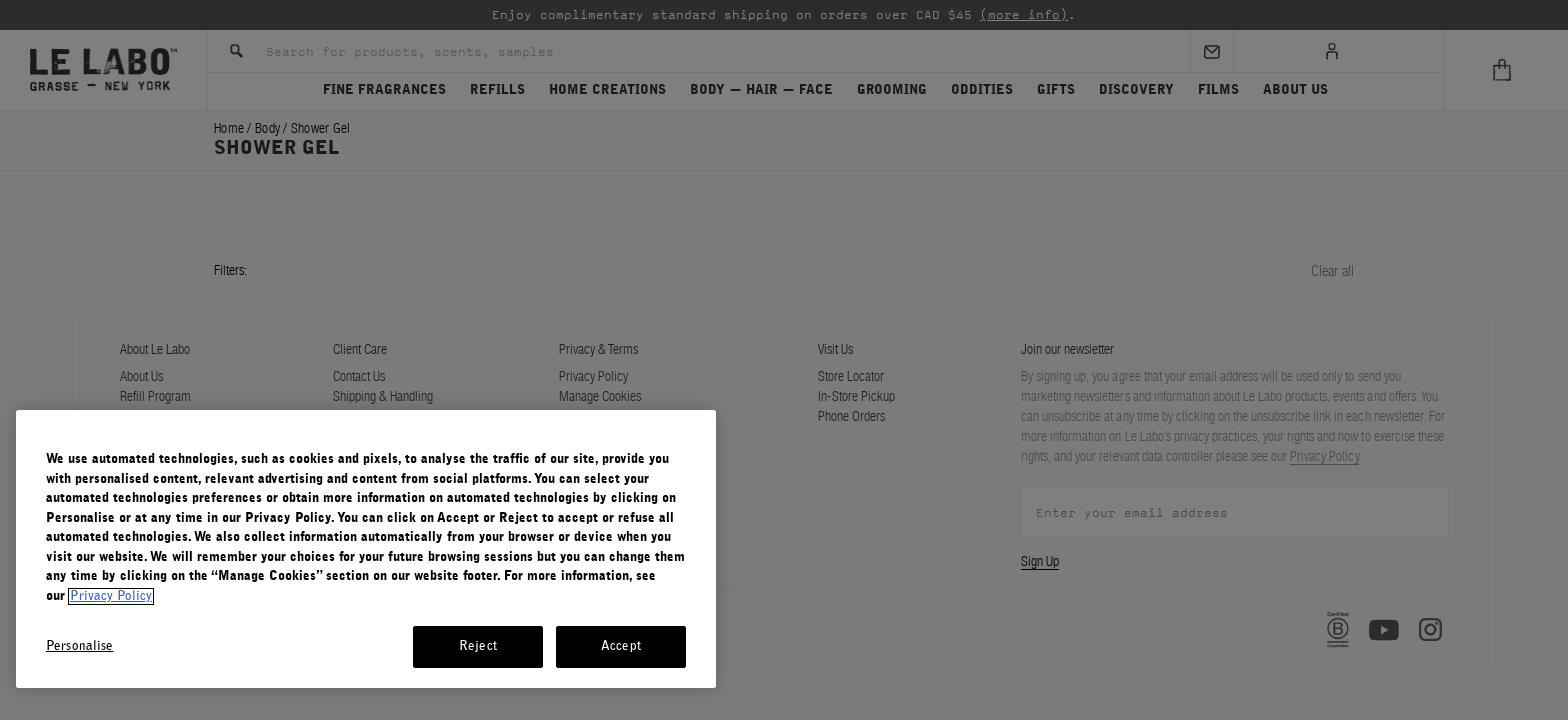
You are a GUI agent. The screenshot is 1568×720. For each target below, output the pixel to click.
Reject (478, 646)
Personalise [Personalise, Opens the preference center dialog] (79, 646)
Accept (621, 646)
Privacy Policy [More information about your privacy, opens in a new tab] (111, 596)
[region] (366, 549)
